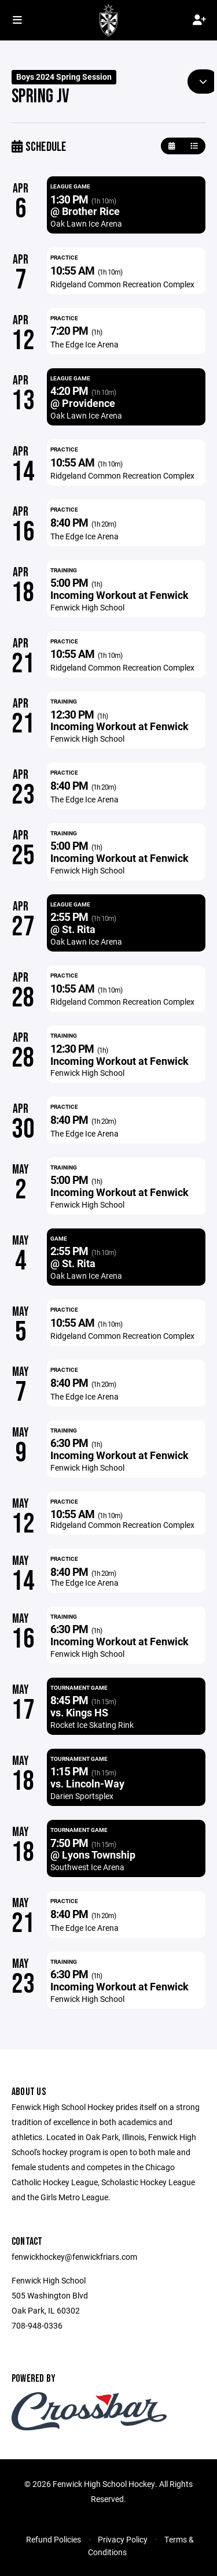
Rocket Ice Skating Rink (92, 1724)
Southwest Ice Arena (87, 1866)
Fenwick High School (87, 607)
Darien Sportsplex (81, 1795)
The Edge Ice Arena (84, 344)
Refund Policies (53, 2539)
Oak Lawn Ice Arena (86, 223)
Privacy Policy (123, 2539)
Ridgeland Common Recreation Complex (122, 284)
